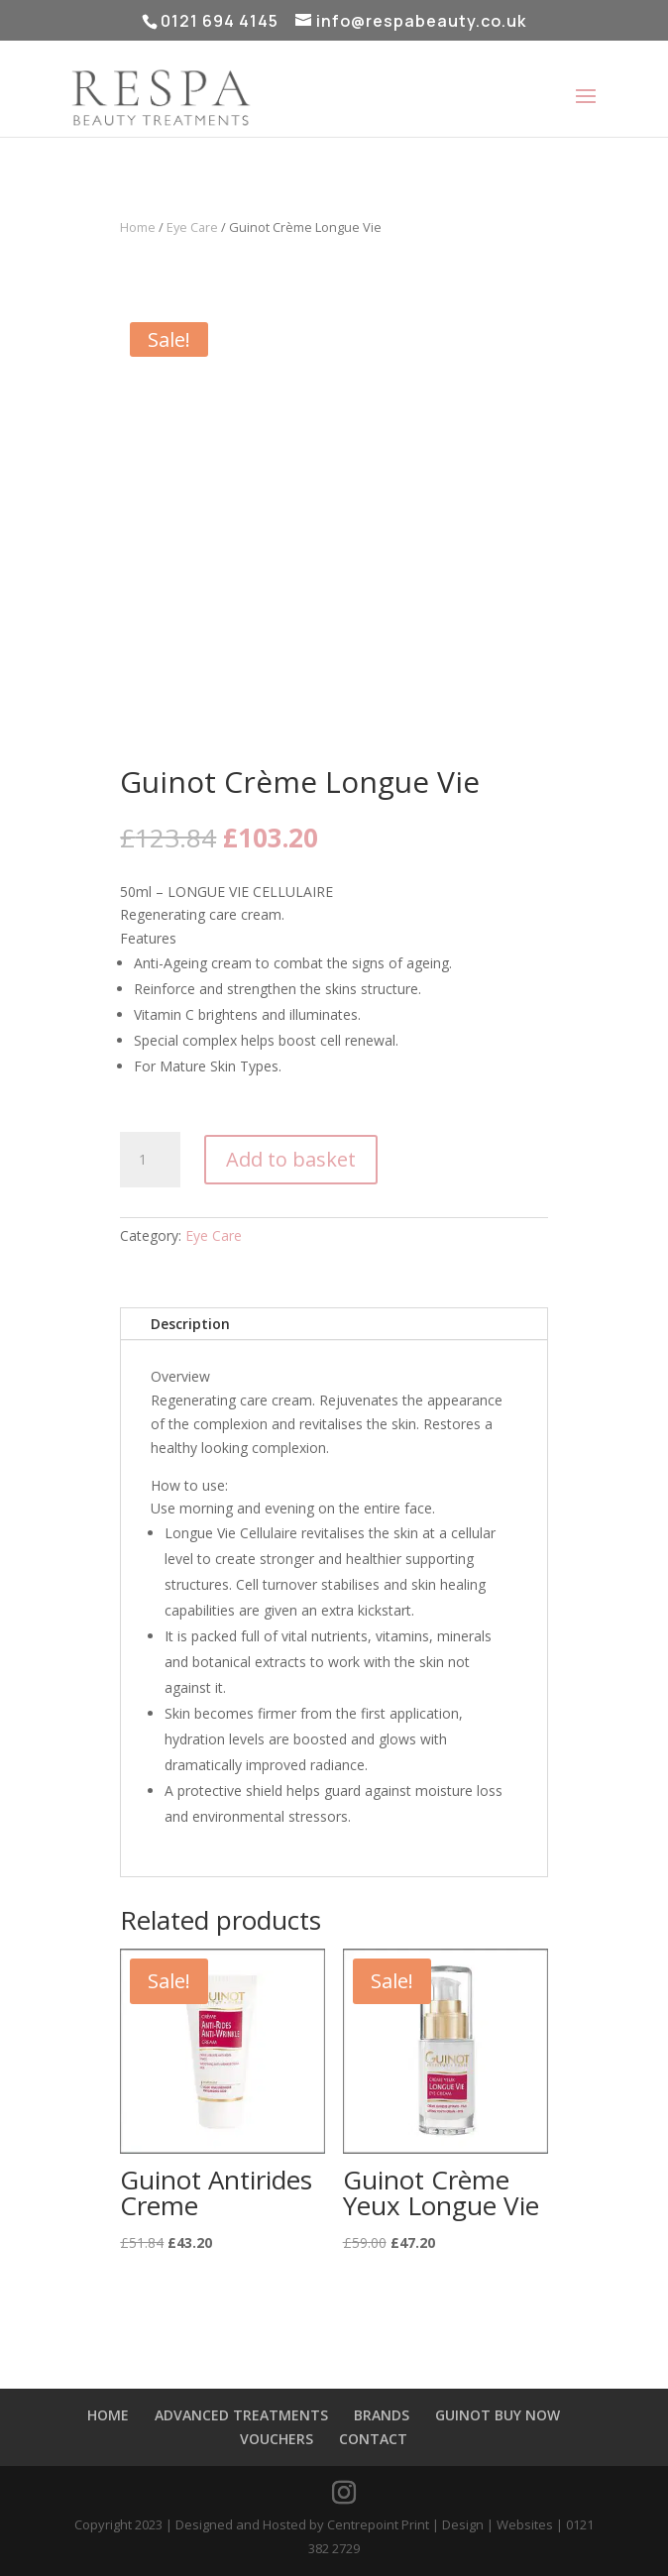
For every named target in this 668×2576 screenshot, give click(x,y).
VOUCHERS (276, 2438)
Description (190, 1323)
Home (138, 227)
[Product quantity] (149, 1159)
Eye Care (192, 227)
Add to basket (291, 1159)
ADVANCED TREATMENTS (241, 2415)
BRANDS (381, 2415)
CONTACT (373, 2438)
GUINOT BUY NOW (497, 2415)
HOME (108, 2415)
